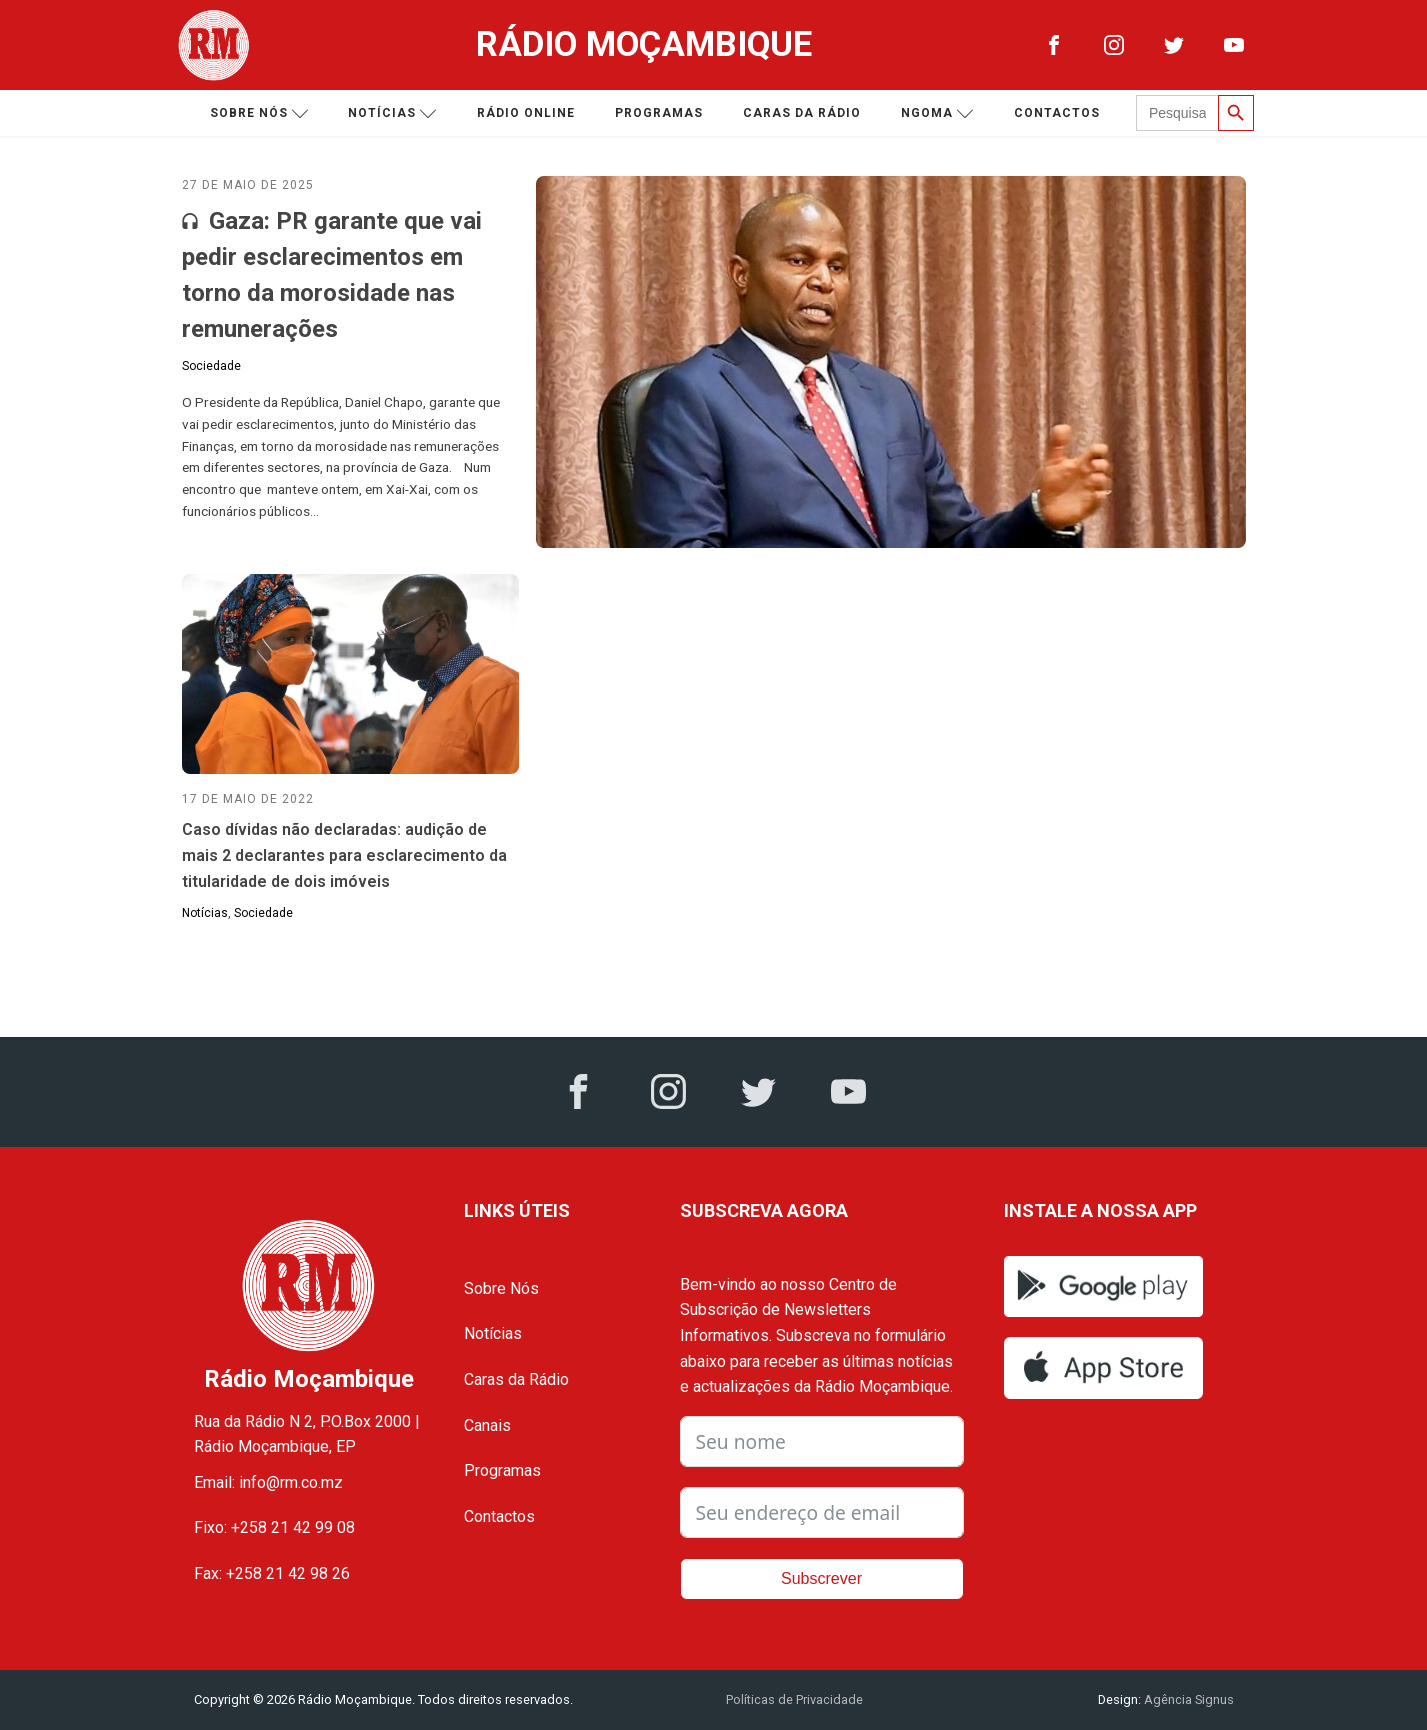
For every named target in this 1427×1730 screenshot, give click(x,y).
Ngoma (937, 113)
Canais (487, 1425)
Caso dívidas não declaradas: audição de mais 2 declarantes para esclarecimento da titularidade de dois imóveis (344, 855)
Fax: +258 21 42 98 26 (272, 1573)
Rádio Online (526, 113)
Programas (659, 113)
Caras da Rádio (802, 113)
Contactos (1057, 113)
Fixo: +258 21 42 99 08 (274, 1527)
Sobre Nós (501, 1288)
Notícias (392, 113)
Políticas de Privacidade (794, 1699)
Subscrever (821, 1578)
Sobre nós (259, 113)
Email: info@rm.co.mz (268, 1482)
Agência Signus (1187, 1699)
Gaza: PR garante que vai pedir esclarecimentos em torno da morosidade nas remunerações (332, 275)
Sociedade (211, 366)
